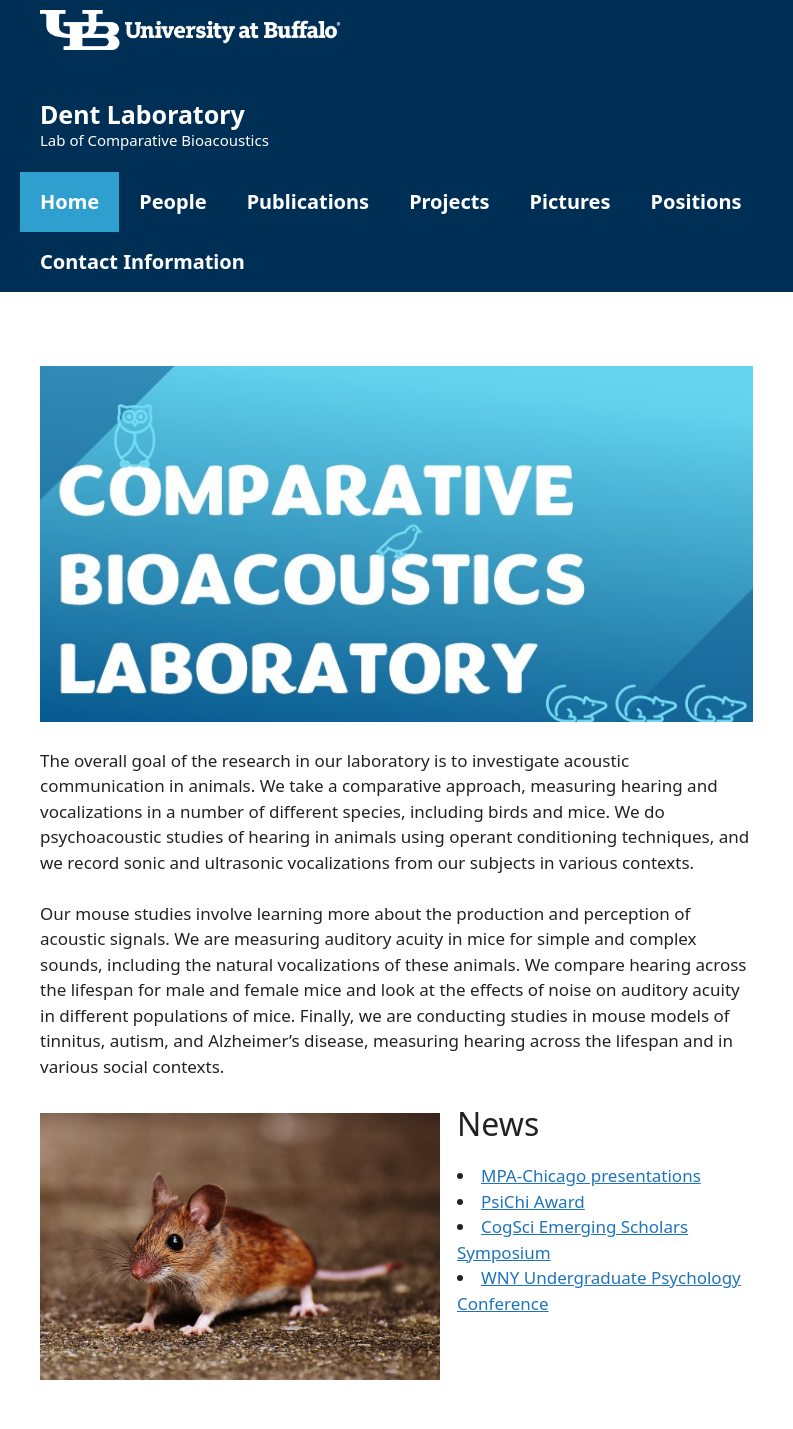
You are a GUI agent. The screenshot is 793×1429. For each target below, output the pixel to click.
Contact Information (142, 261)
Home (69, 201)
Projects (449, 201)
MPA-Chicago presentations (591, 1175)
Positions (695, 201)
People (172, 201)
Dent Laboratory (142, 114)
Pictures (570, 201)
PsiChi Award (533, 1201)
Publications (308, 201)
